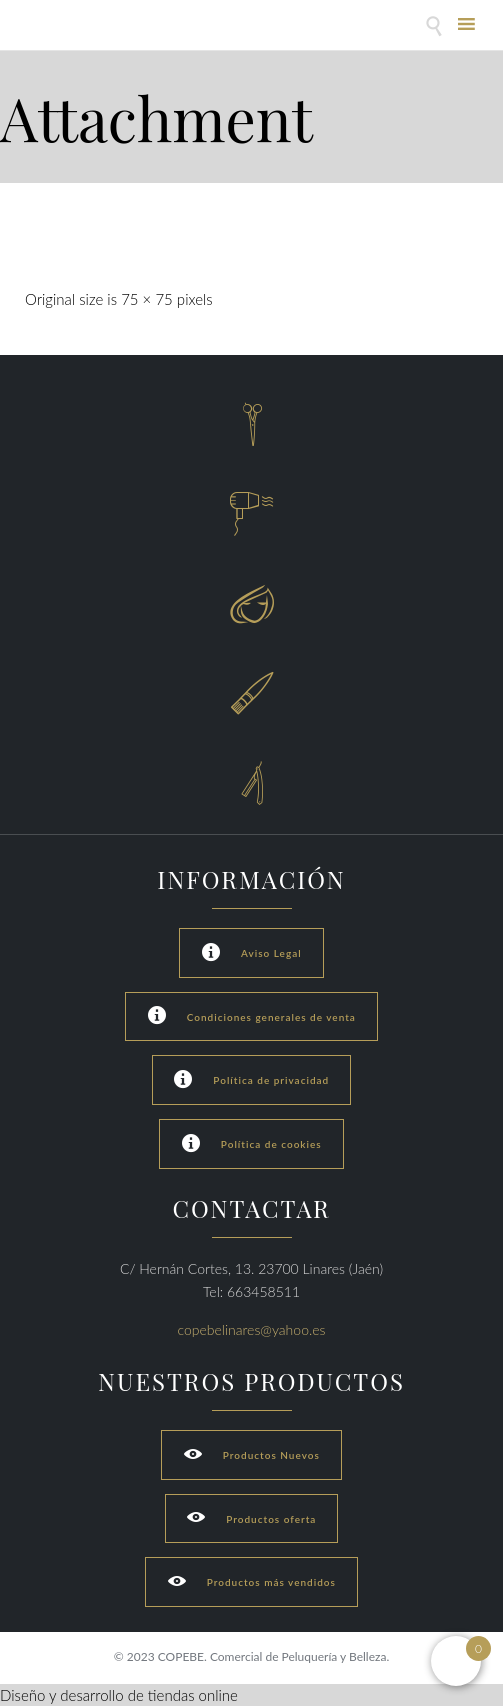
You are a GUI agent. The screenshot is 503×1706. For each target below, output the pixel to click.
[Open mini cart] (456, 1661)
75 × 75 (147, 299)
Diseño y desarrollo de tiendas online (119, 1695)
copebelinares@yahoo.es (252, 1329)
